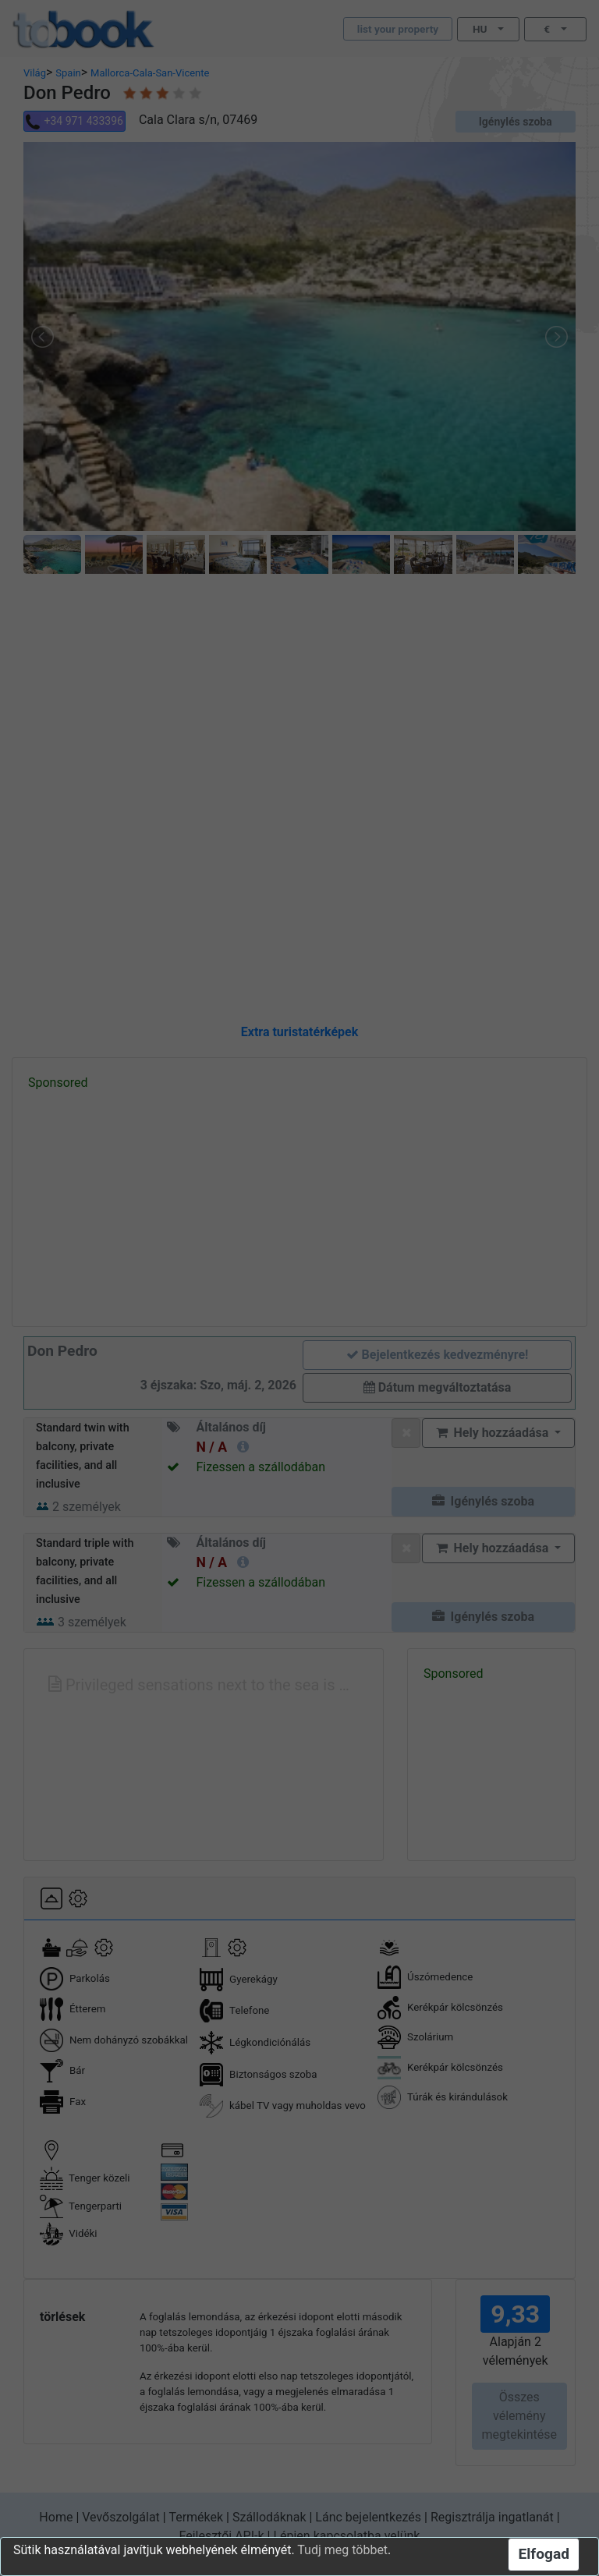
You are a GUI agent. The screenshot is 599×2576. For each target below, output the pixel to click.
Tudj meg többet (342, 2549)
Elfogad (543, 2554)
